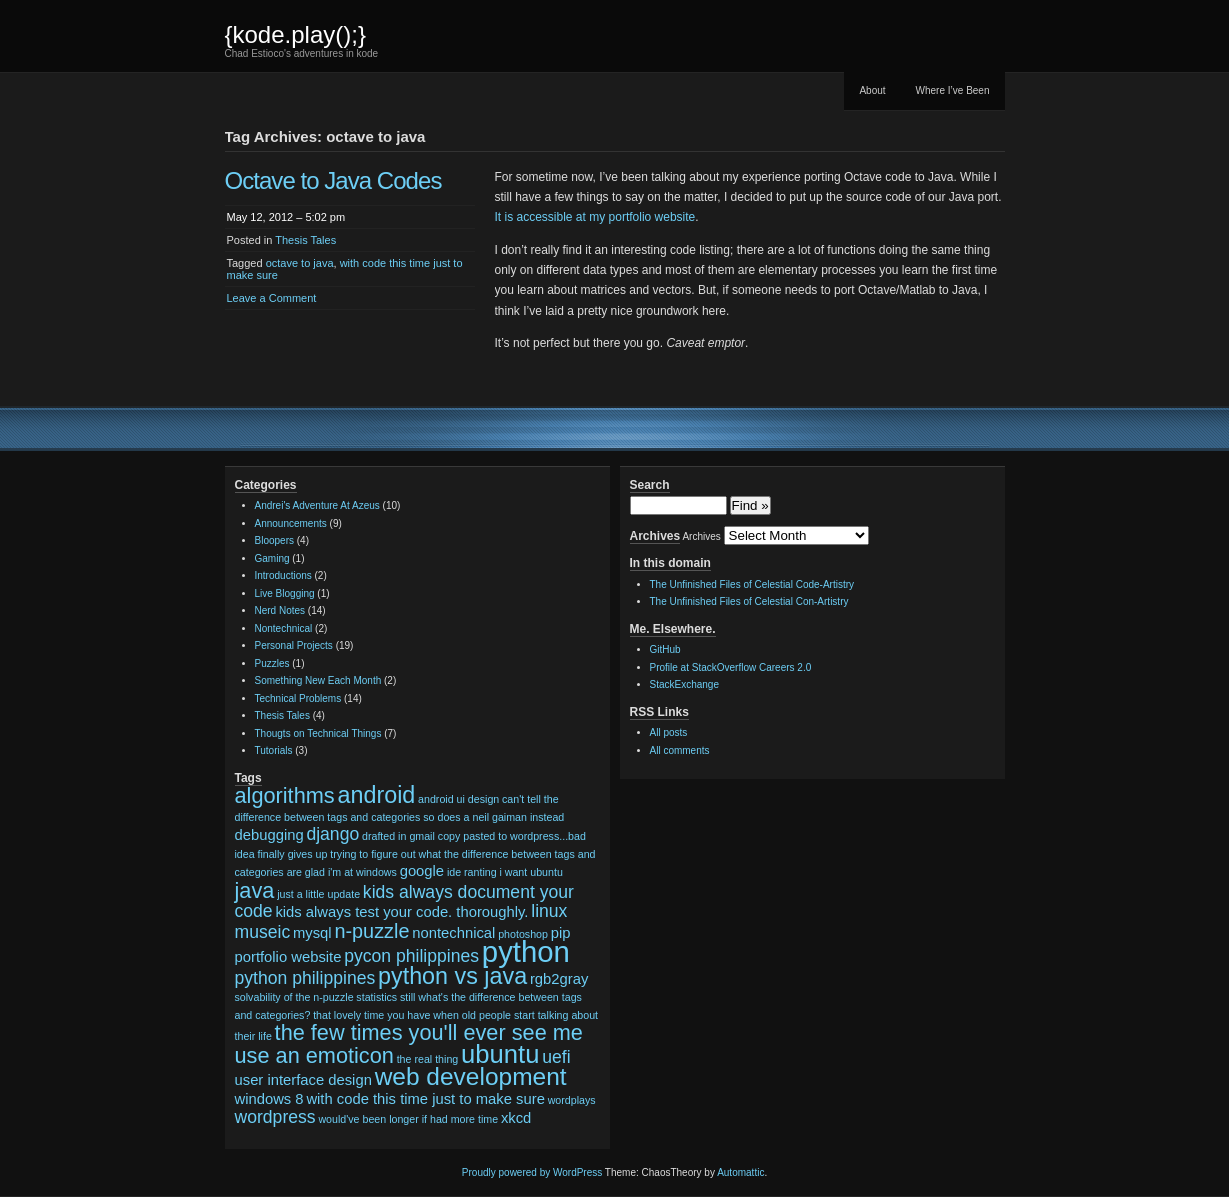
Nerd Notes (280, 610)
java (255, 890)
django (332, 834)
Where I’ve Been (953, 90)
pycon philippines (411, 956)
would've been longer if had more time (408, 1119)
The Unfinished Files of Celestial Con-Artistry (749, 601)
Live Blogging (285, 593)
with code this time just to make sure (425, 1099)
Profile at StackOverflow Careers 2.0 (731, 667)
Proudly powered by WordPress (532, 1172)
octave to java (300, 263)
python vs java (452, 976)
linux (549, 911)
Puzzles (272, 663)
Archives (701, 536)
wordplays (572, 1100)
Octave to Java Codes (333, 180)
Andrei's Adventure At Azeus (317, 505)
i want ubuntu (530, 872)
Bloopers (274, 540)
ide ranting (472, 872)
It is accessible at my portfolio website (595, 217)
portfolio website (288, 957)
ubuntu (500, 1054)
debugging (269, 835)
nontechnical (453, 933)
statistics (376, 997)
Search (650, 485)
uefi (556, 1057)
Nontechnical (284, 628)
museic (263, 932)
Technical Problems (298, 698)
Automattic (740, 1172)
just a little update (318, 894)
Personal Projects (294, 645)
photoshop (523, 934)
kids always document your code (404, 902)
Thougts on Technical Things (318, 733)
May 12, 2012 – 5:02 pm (286, 217)
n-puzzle (371, 931)
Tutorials (274, 750)
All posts (669, 732)
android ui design (458, 799)
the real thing (428, 1059)
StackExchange (685, 684)
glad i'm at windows (351, 872)
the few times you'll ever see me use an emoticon (409, 1044)
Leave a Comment (272, 298)
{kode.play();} (295, 34)
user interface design (303, 1080)
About (872, 90)
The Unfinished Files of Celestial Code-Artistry (752, 584)
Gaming (272, 558)
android (376, 795)
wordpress (275, 1117)
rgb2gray (559, 979)
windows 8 (269, 1099)
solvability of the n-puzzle (294, 997)
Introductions (283, 575)
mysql (312, 933)
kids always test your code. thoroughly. (401, 912)
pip (561, 933)
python (526, 951)
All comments (680, 750)
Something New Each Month (318, 680)
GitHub (665, 649)
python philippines (305, 978)
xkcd (516, 1118)
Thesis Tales (305, 240)
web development (471, 1076)
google (422, 871)
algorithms (285, 795)
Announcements (291, 523)
